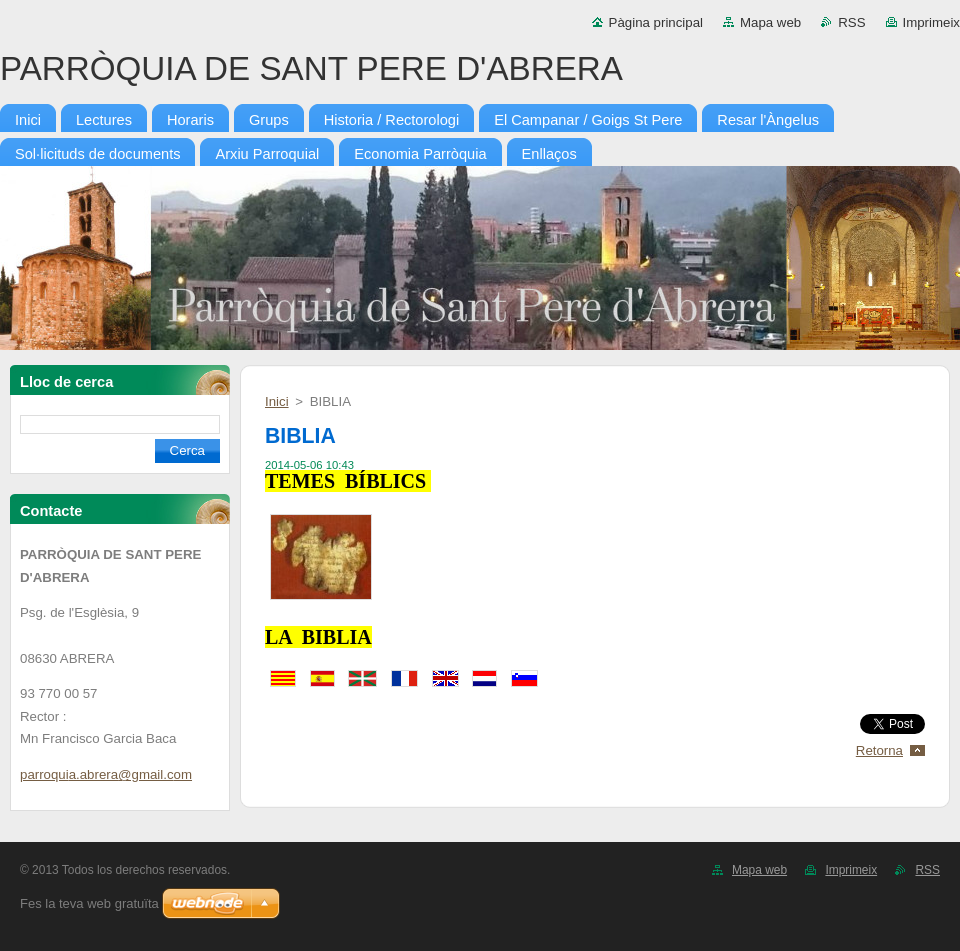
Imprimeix (932, 22)
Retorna (879, 750)
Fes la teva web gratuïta (89, 903)
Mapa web (770, 22)
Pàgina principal (656, 22)
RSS (851, 22)
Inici (277, 401)
